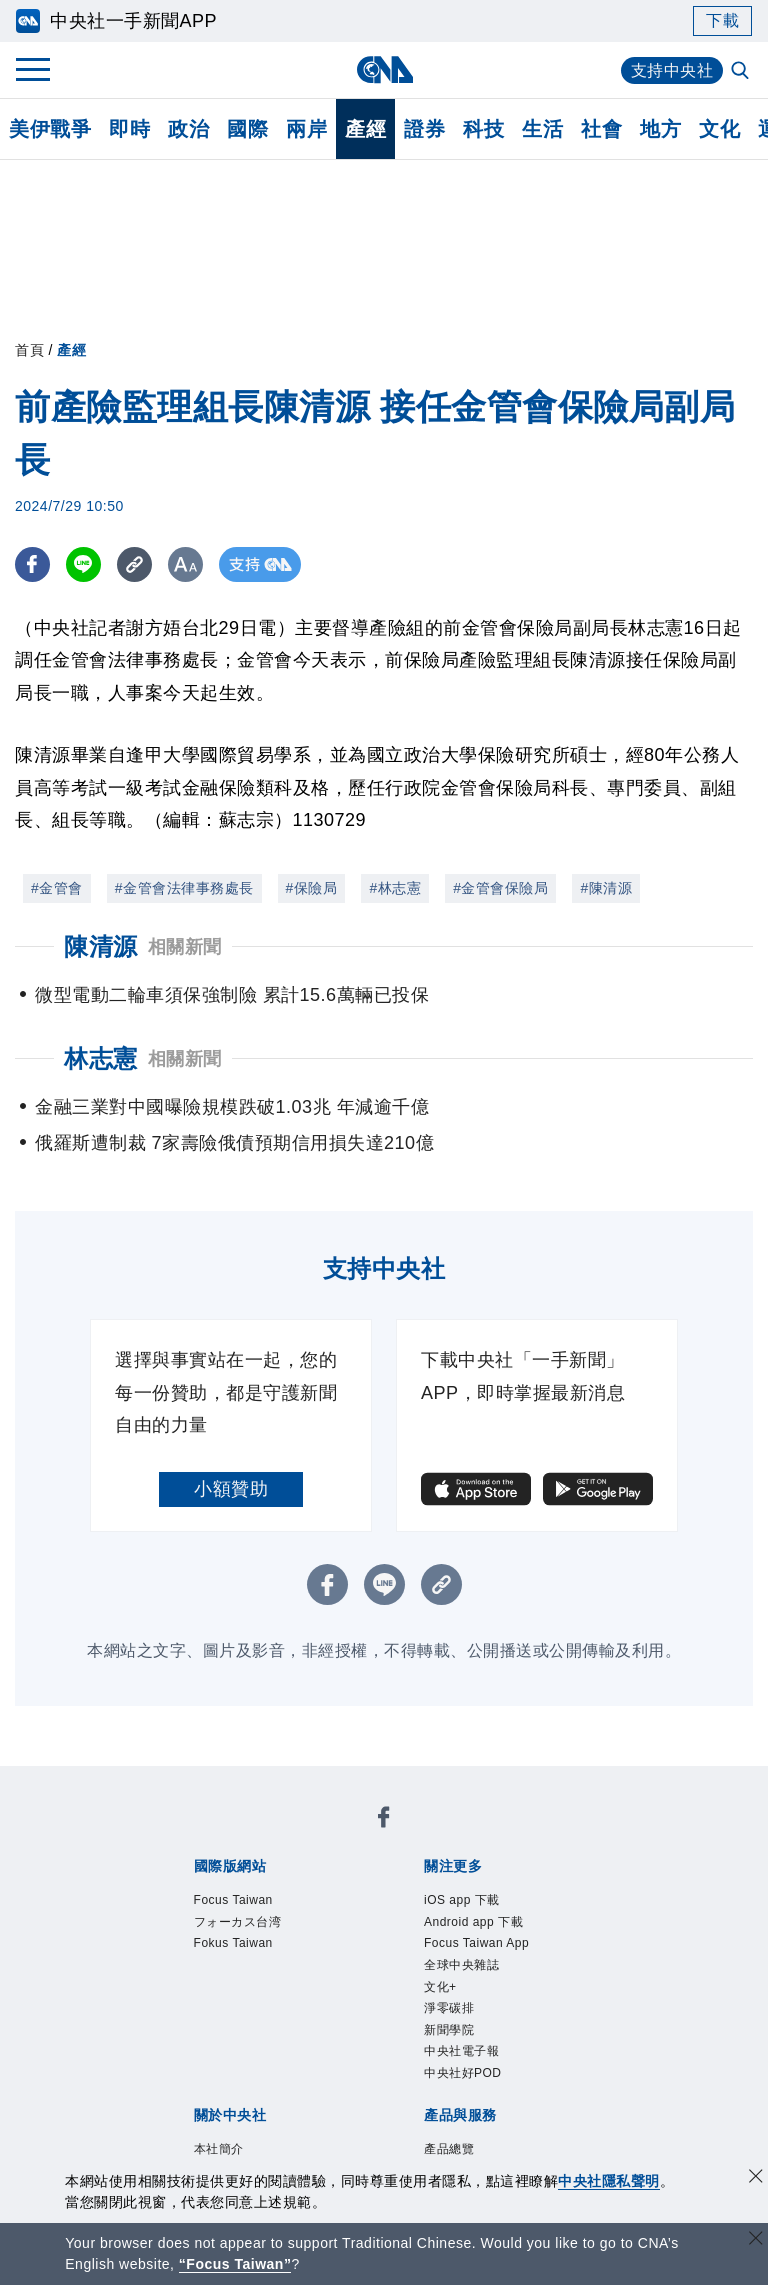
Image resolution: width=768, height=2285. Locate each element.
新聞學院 (449, 2030)
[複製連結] (134, 564)
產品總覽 (449, 2149)
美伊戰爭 (50, 129)
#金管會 (57, 888)
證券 (424, 129)
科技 (483, 129)
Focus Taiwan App (476, 1943)
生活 (542, 129)
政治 (188, 129)
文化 (719, 129)
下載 (722, 20)
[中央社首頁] (384, 69)
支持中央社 (672, 70)
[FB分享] (32, 564)
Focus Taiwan (233, 1900)
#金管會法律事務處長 (184, 888)
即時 (129, 129)
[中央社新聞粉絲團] (384, 1820)
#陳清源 (606, 888)
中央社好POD (463, 2073)
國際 (247, 129)
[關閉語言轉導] (756, 2240)
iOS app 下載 (462, 1900)
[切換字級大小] (185, 564)
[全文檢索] (742, 72)
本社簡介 (219, 2149)
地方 (660, 129)
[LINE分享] (83, 564)
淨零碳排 (449, 2008)
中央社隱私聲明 (609, 2181)
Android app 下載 (473, 1922)
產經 (365, 129)
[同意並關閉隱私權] (756, 2178)
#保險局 (312, 888)
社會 (601, 129)
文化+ (440, 1987)
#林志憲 (395, 888)
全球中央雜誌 (461, 1965)
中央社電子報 (461, 2051)
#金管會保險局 (500, 888)
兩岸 (306, 129)
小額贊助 (231, 1489)
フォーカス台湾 (238, 1922)
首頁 (29, 350)
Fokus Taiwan (233, 1943)
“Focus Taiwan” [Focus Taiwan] (235, 2264)
